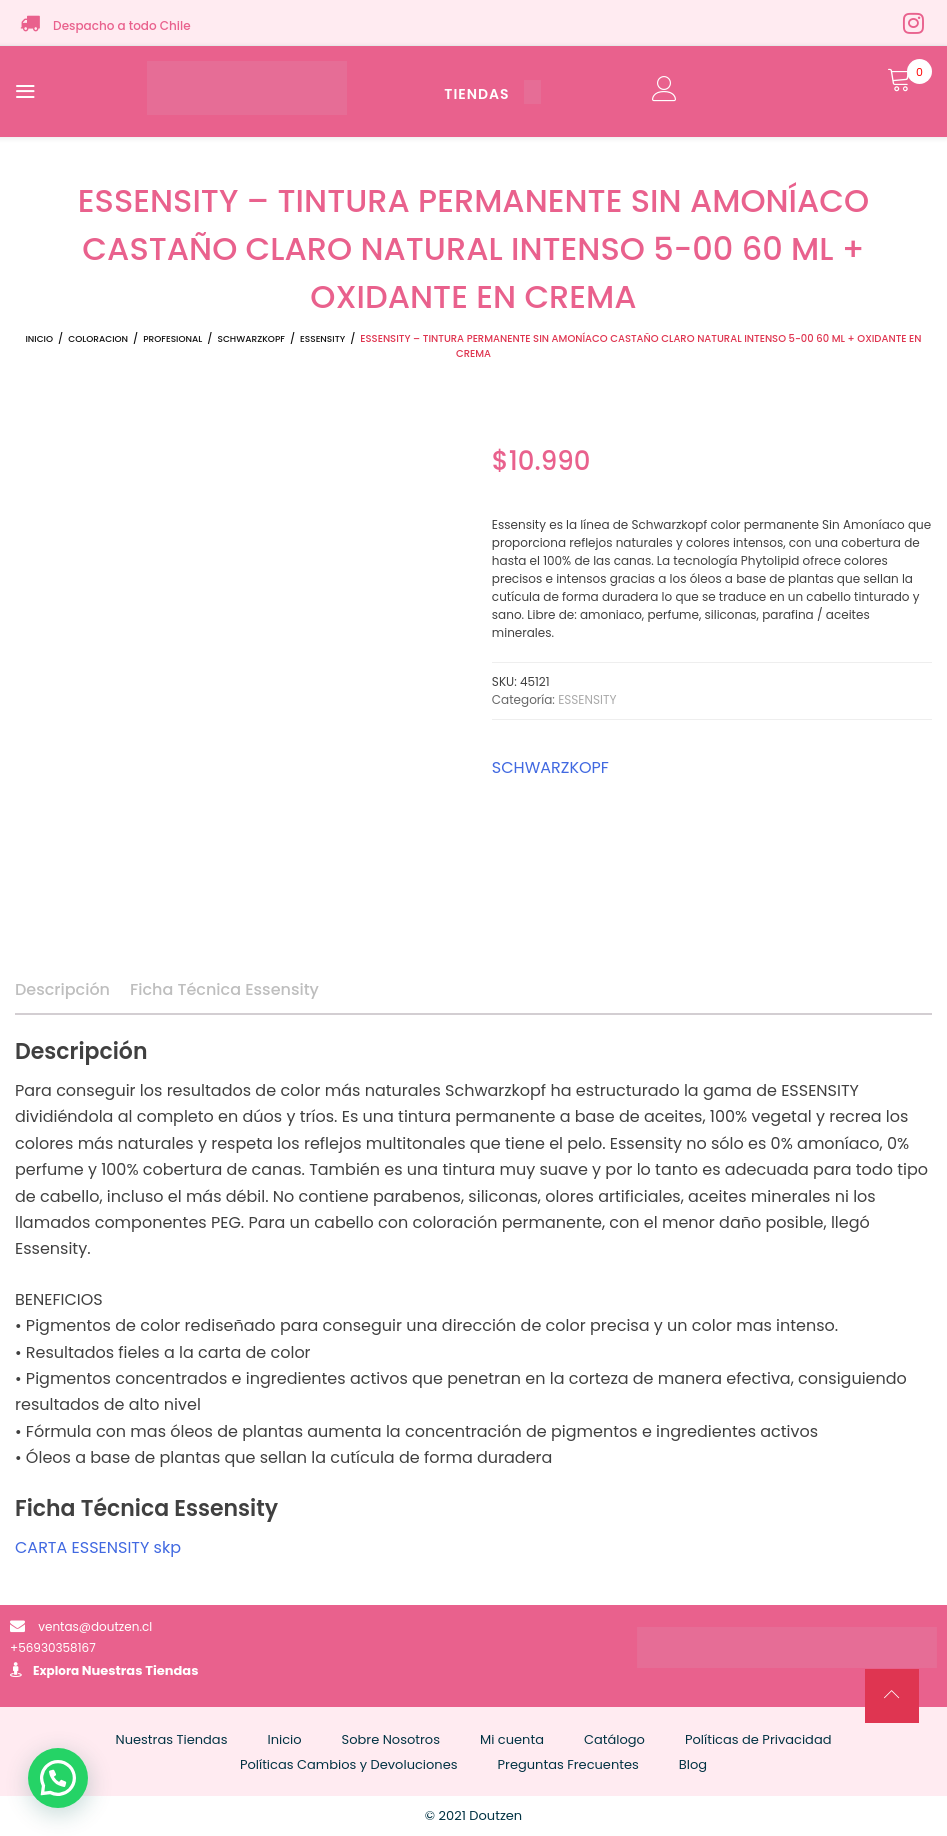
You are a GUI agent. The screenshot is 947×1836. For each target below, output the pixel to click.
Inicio (39, 339)
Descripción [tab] (62, 989)
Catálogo (614, 1739)
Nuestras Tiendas (140, 1670)
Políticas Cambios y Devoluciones (349, 1764)
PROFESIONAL (172, 339)
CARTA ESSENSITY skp (98, 1547)
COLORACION (98, 339)
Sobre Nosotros (391, 1739)
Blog (693, 1764)
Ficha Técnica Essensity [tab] (224, 989)
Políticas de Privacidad (758, 1739)
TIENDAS (492, 94)
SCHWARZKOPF (250, 339)
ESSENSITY (322, 339)
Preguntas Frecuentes (568, 1764)
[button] (58, 1778)
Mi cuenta (512, 1739)
